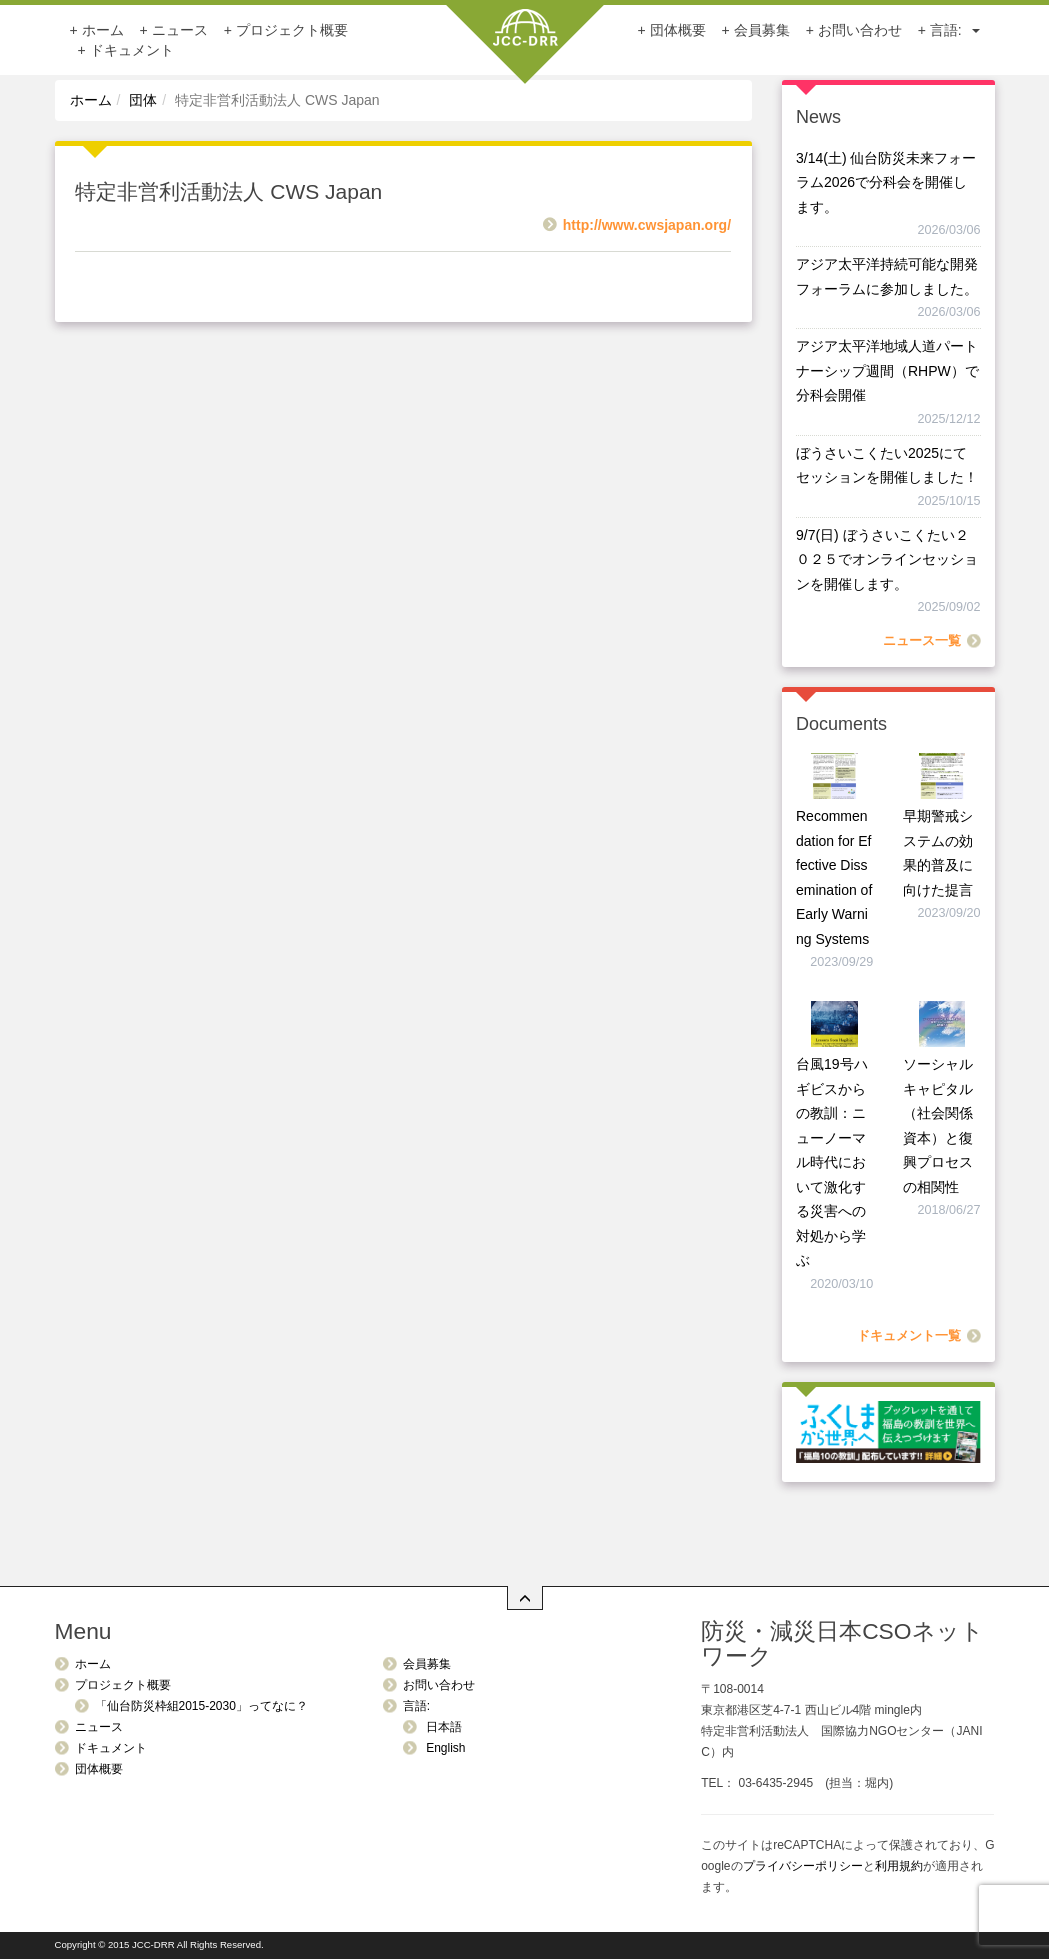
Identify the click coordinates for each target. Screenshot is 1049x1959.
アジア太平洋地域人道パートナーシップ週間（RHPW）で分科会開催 (887, 370)
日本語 (442, 1727)
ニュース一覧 (922, 641)
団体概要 (678, 30)
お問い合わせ (860, 30)
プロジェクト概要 (292, 30)
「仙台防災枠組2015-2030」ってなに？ (201, 1706)
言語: (955, 30)
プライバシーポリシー (803, 1866)
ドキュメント (132, 50)
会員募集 (762, 30)
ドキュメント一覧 (909, 1336)
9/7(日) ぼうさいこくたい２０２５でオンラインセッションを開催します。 (887, 559)
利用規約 (899, 1866)
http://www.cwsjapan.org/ (647, 225)
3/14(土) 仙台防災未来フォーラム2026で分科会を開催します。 (886, 182)
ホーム (103, 30)
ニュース (180, 30)
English (444, 1748)
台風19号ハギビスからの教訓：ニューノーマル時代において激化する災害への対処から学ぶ (832, 1162)
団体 (143, 100)
